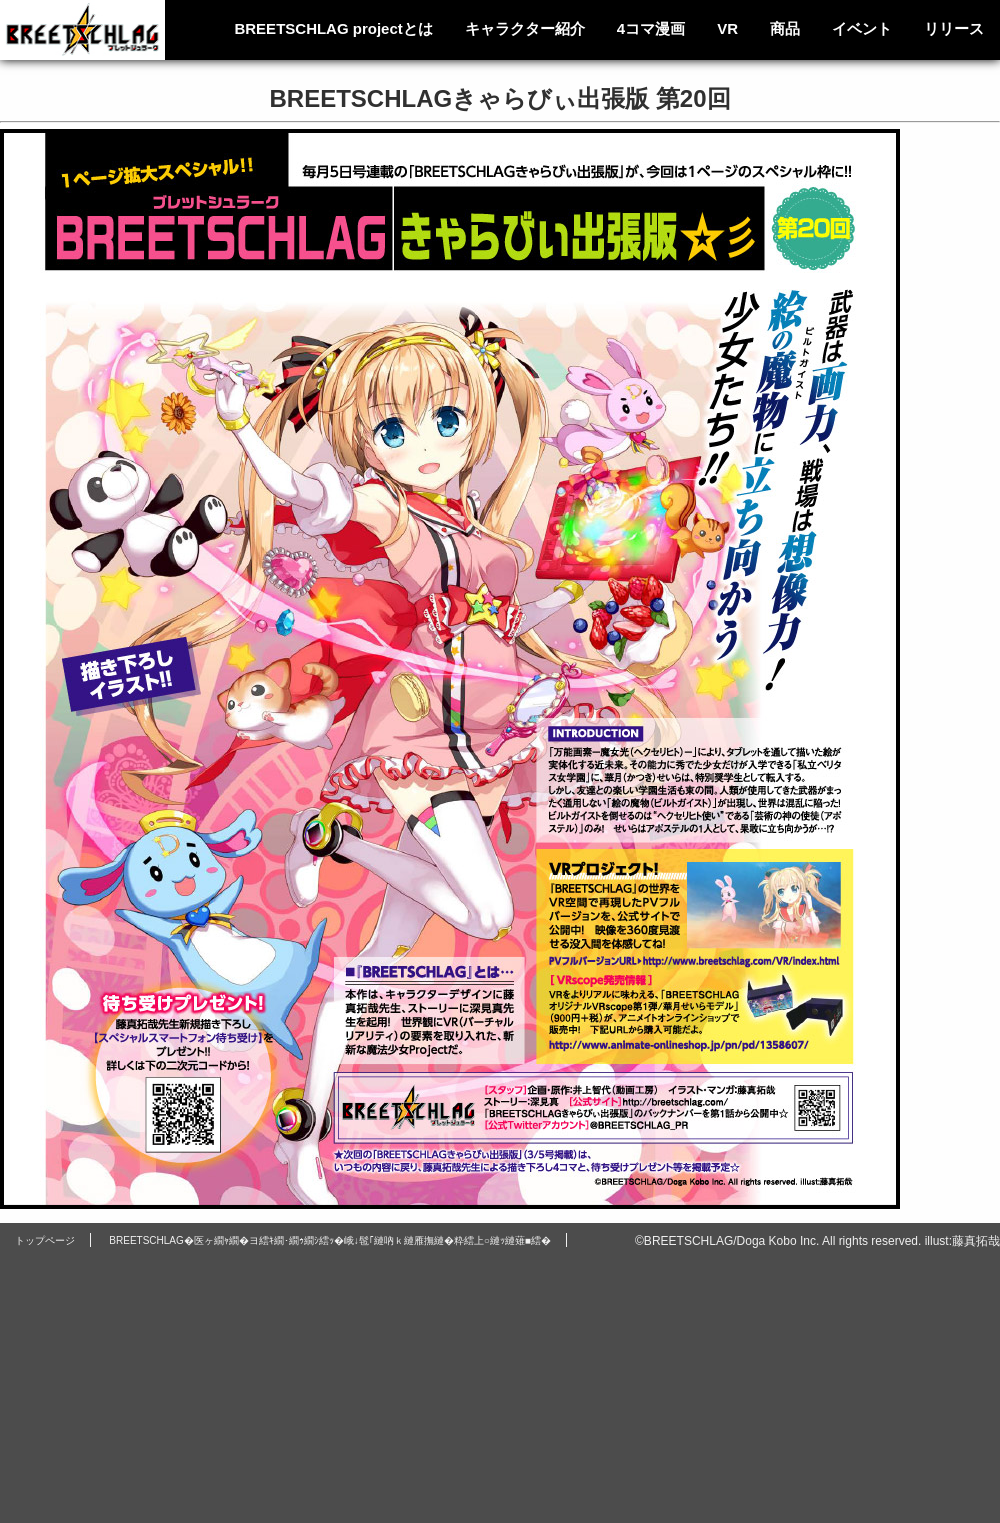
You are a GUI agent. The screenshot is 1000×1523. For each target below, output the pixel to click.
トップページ (45, 1240)
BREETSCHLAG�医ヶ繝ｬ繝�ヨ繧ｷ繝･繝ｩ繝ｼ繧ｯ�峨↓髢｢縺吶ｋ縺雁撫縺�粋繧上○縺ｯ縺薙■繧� (330, 1240)
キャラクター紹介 (525, 28)
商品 (785, 28)
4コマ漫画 (651, 28)
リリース (954, 28)
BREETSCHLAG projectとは (333, 28)
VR (727, 28)
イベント (862, 28)
